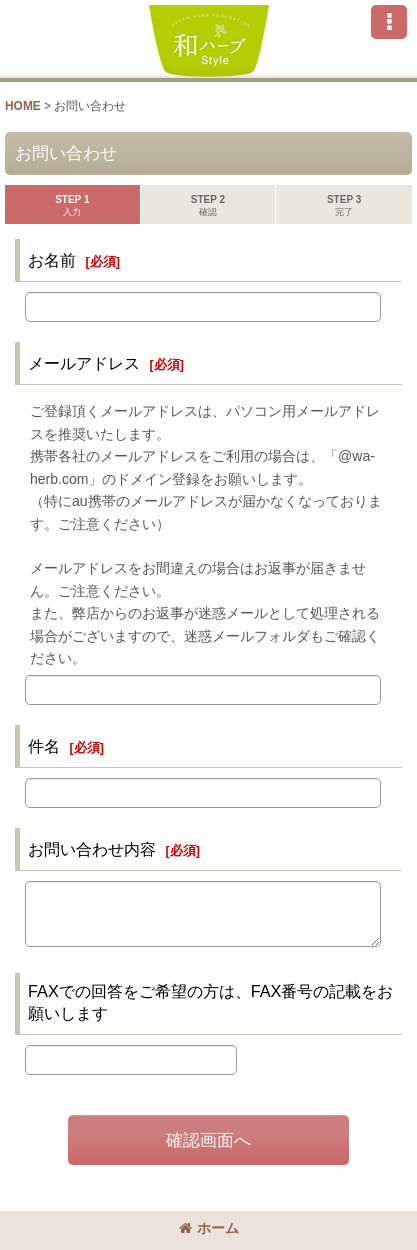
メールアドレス (84, 363)
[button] (389, 22)
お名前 (52, 260)
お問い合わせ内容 (92, 849)
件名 (44, 746)
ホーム (209, 1228)
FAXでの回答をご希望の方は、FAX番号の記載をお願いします (210, 1002)
